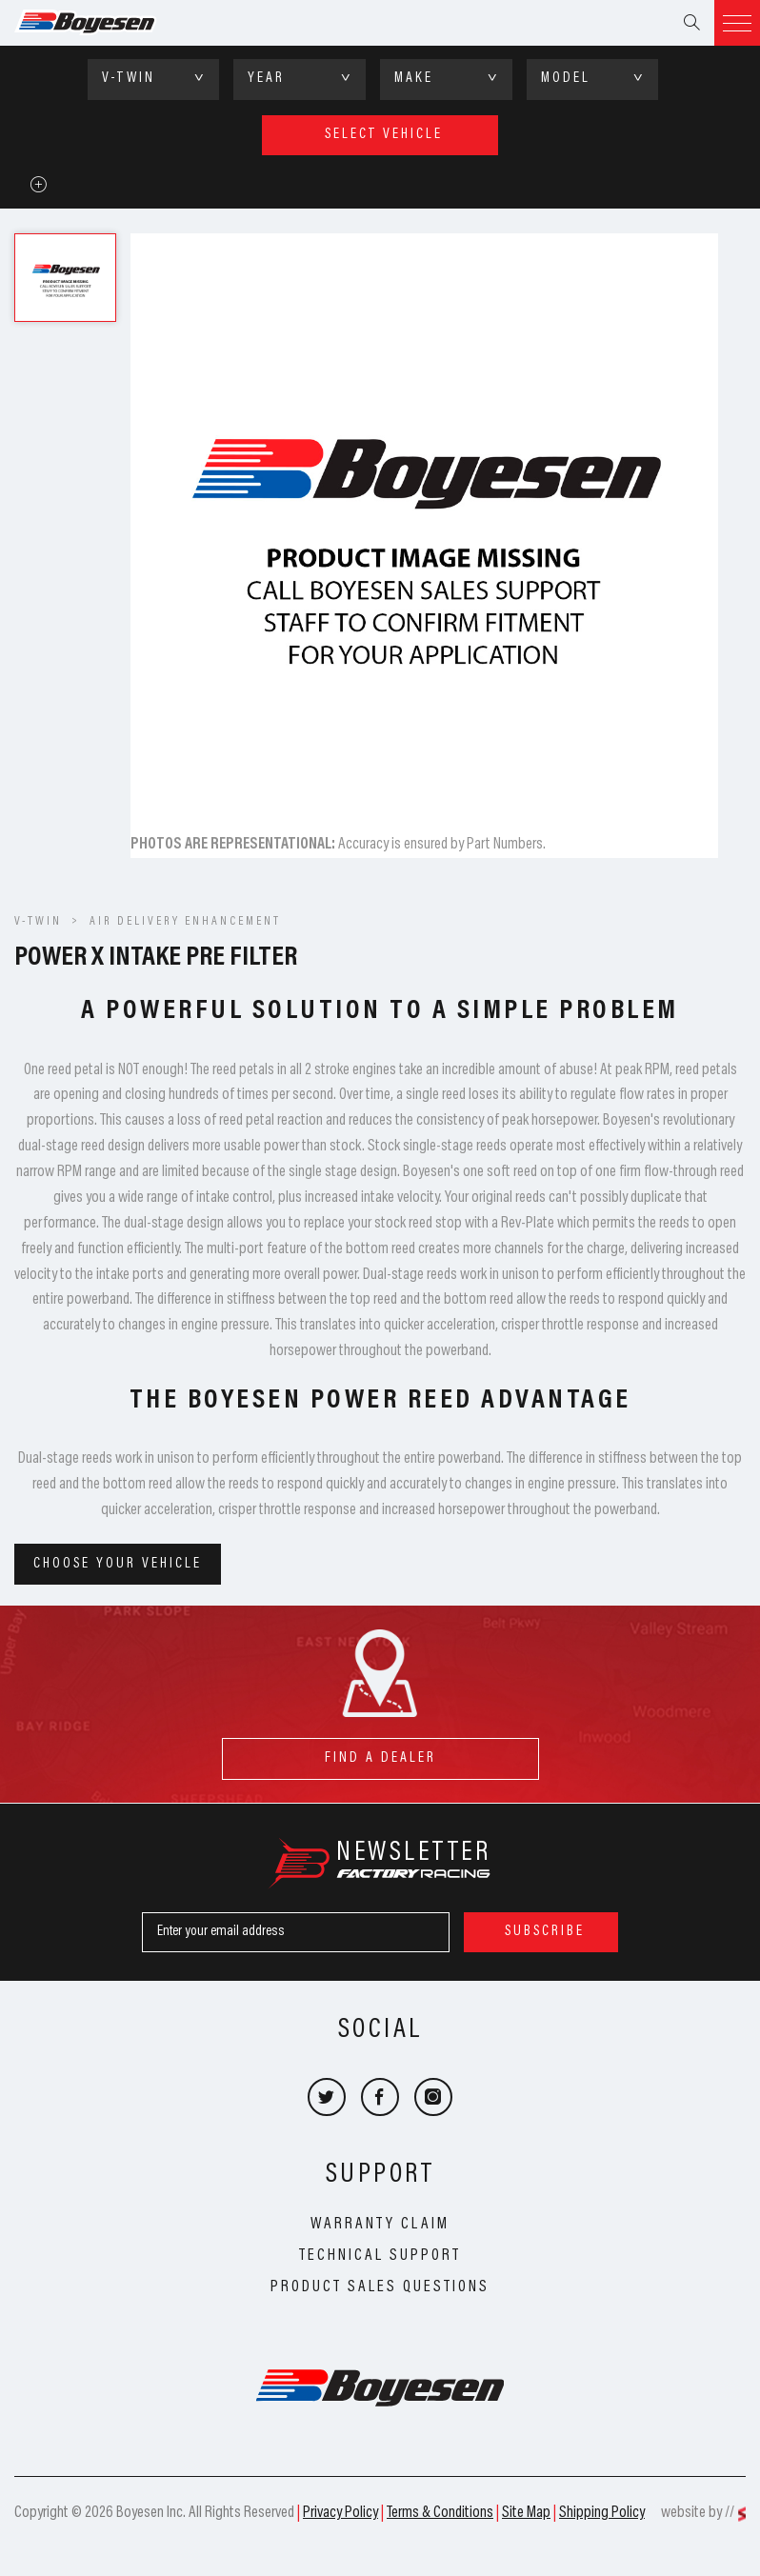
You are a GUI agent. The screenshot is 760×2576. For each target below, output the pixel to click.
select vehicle (384, 135)
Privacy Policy (340, 2513)
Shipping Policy (602, 2513)
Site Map (526, 2513)
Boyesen (109, 23)
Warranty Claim (380, 2224)
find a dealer (380, 1752)
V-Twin (38, 922)
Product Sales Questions (380, 2287)
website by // (697, 2513)
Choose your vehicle (117, 1564)
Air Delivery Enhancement (185, 922)
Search (691, 23)
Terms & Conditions (440, 2513)
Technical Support (380, 2256)
